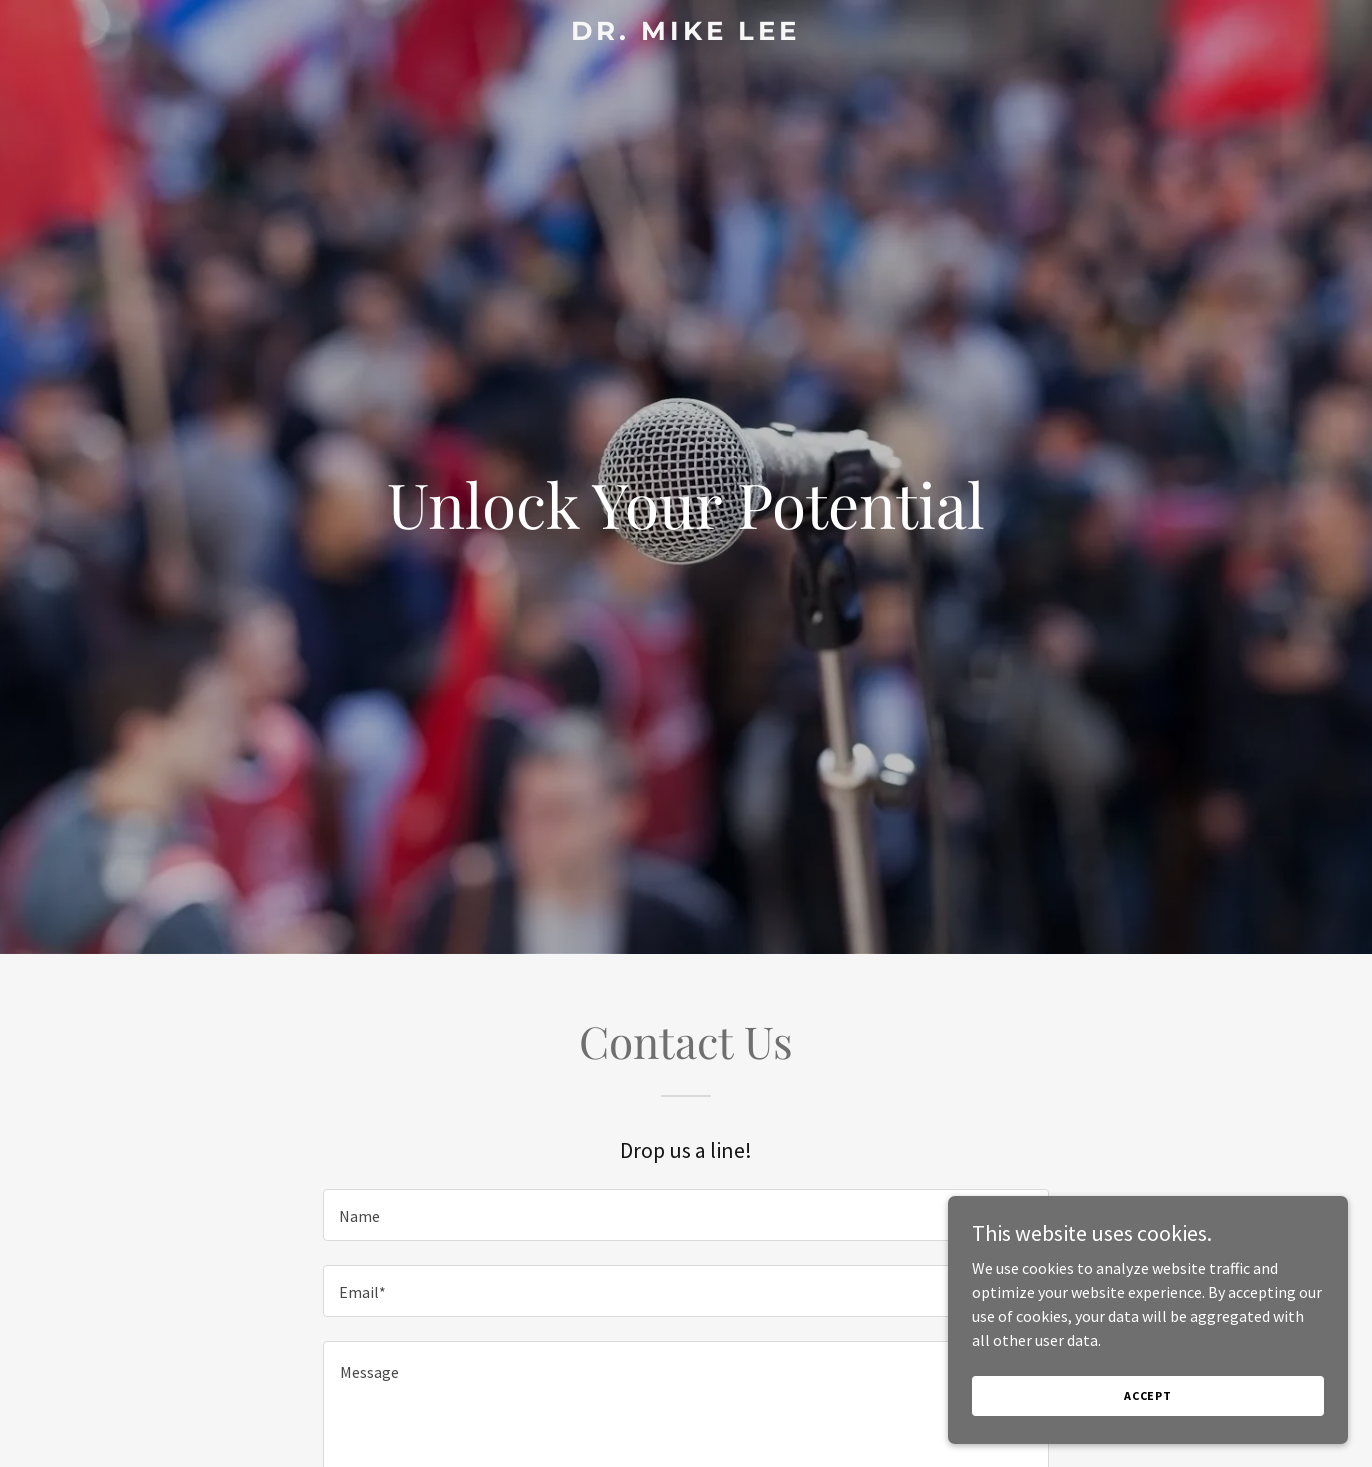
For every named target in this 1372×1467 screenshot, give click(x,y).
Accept (1148, 1436)
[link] (685, 34)
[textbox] (685, 1215)
